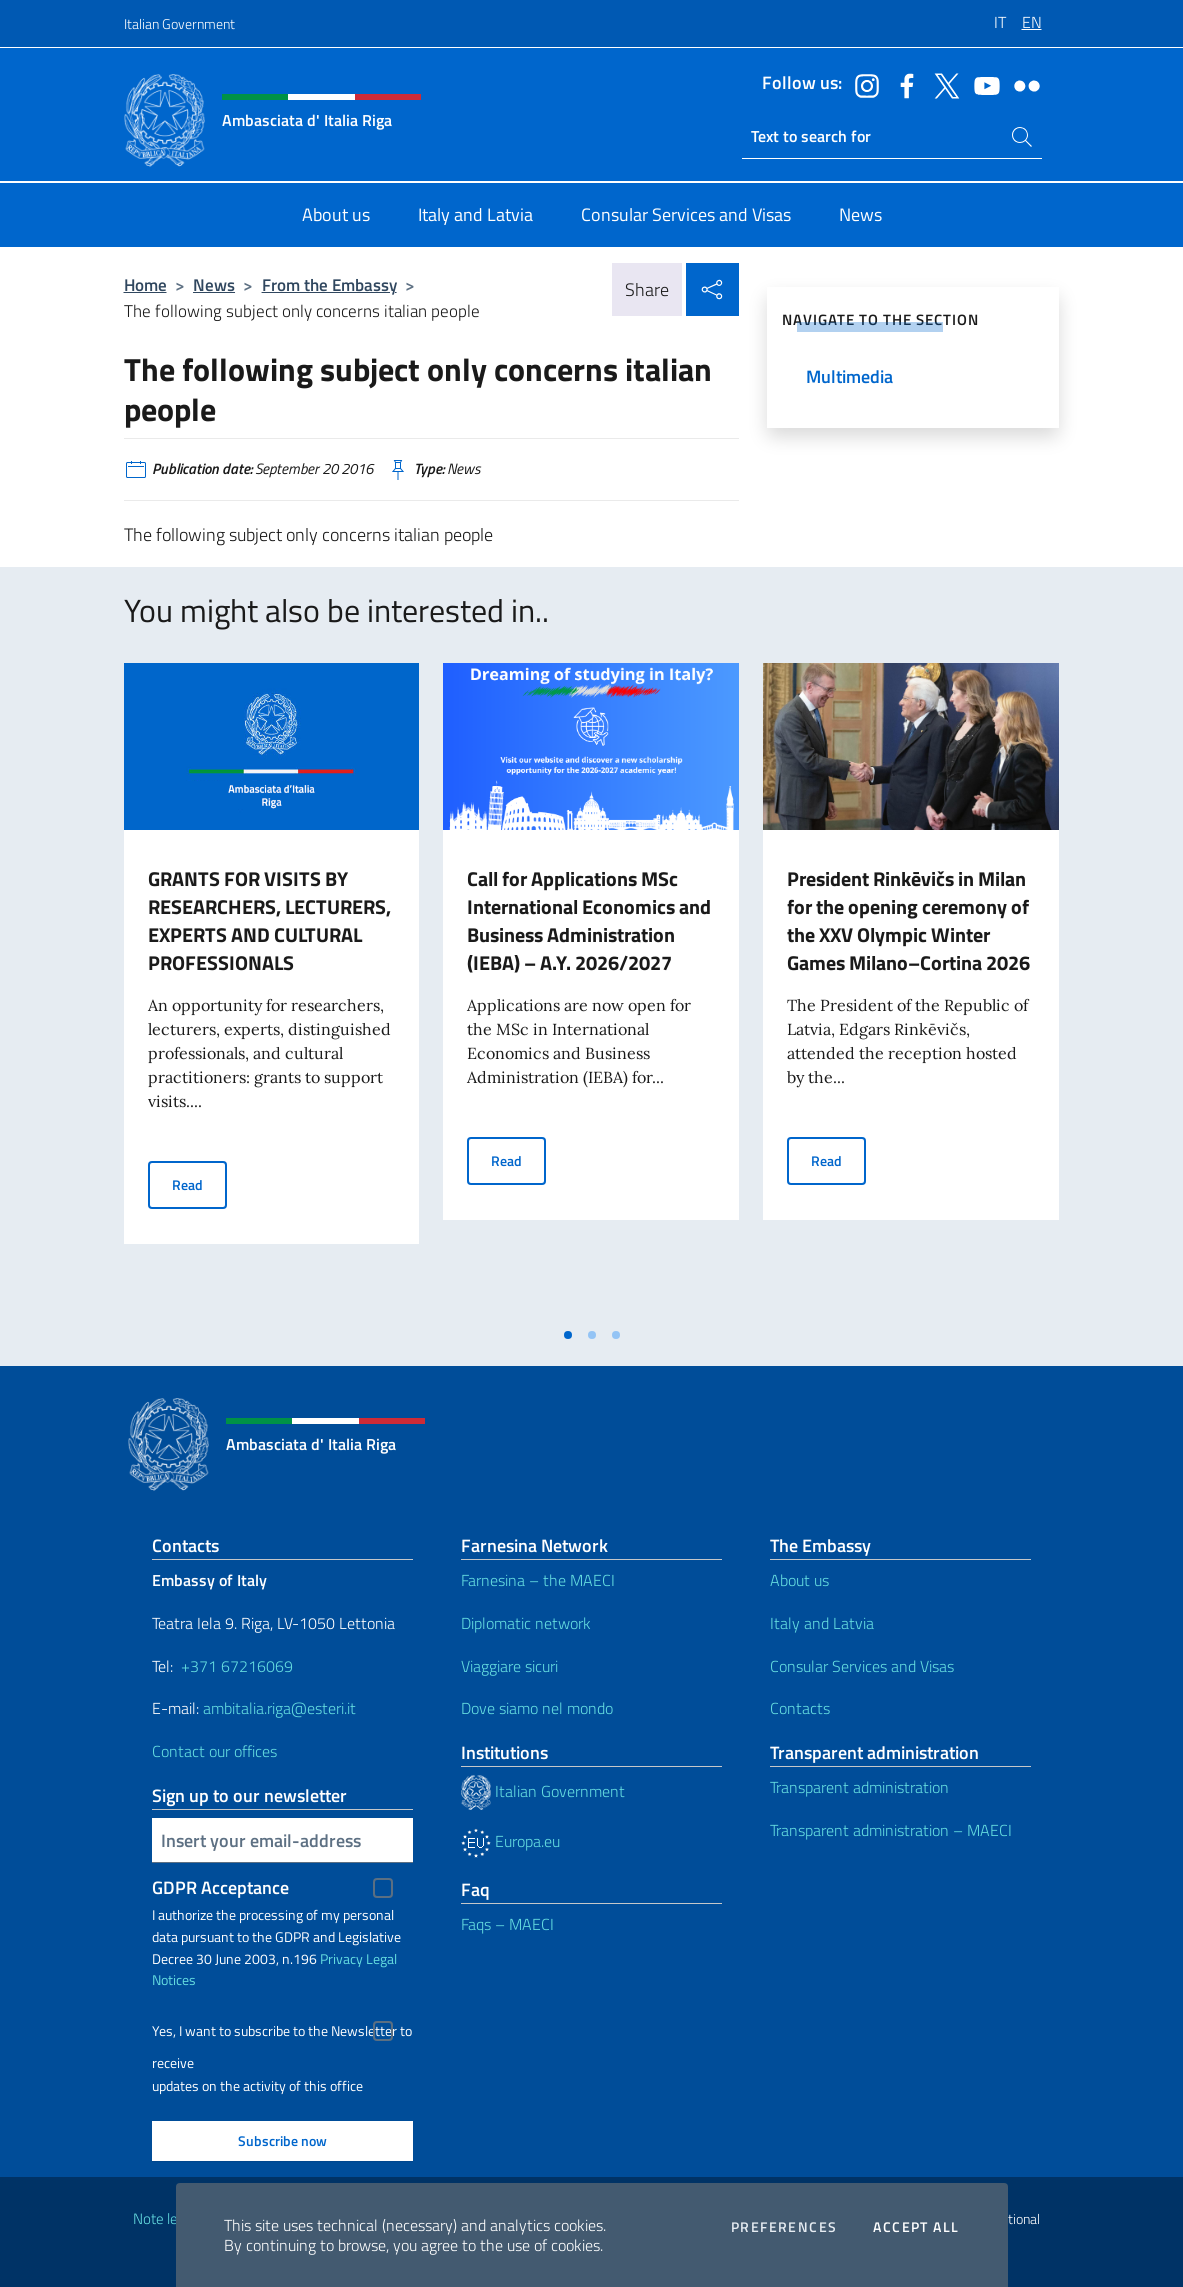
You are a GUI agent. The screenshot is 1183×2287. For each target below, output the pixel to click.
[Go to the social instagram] (862, 84)
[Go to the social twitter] (942, 84)
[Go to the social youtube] (982, 84)
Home (145, 284)
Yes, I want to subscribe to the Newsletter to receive (282, 2033)
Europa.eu (510, 1841)
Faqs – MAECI (507, 1924)
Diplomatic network (526, 1623)
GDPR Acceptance (220, 1887)
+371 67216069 (237, 1666)
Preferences (784, 2227)
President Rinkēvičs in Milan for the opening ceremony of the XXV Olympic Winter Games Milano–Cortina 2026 (908, 920)
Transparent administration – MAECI (891, 1830)
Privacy (341, 1958)
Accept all (916, 2227)
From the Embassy (329, 284)
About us (799, 1580)
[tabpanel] (272, 989)
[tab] (568, 1335)
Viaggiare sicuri (509, 1666)
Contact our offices (214, 1751)
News (214, 284)
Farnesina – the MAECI (538, 1580)
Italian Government (179, 23)
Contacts (800, 1708)
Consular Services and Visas (862, 1666)
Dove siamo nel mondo (537, 1708)
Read (199, 1183)
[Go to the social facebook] (902, 84)
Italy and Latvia (822, 1623)
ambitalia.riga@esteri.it (279, 1708)
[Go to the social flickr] (1022, 84)
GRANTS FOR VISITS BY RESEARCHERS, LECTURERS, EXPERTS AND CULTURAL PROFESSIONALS (269, 920)
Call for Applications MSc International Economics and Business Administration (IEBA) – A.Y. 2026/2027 (589, 920)
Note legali (166, 2218)
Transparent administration (859, 1787)
